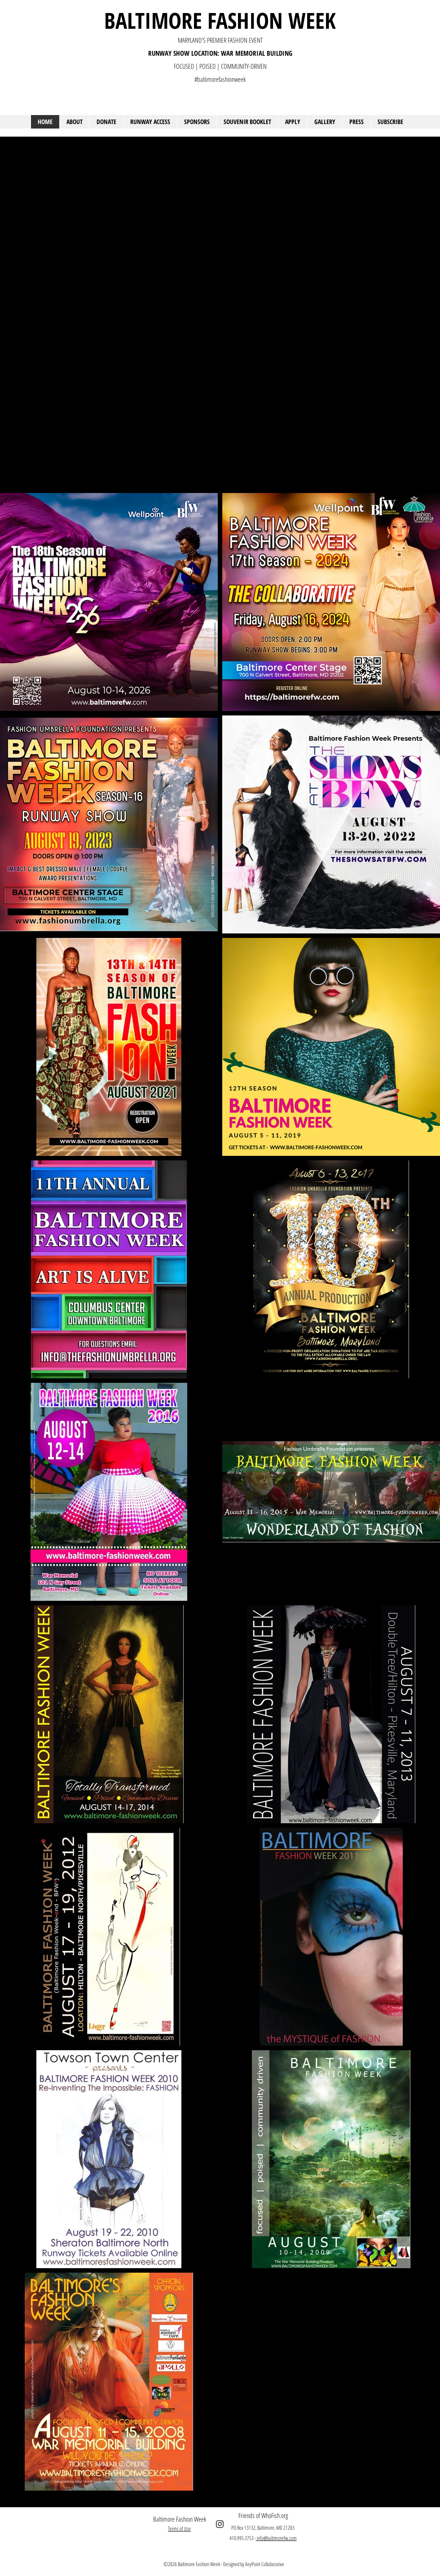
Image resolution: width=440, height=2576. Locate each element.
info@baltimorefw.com (276, 2538)
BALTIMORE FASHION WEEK (220, 20)
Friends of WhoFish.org (263, 2515)
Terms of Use (179, 2528)
